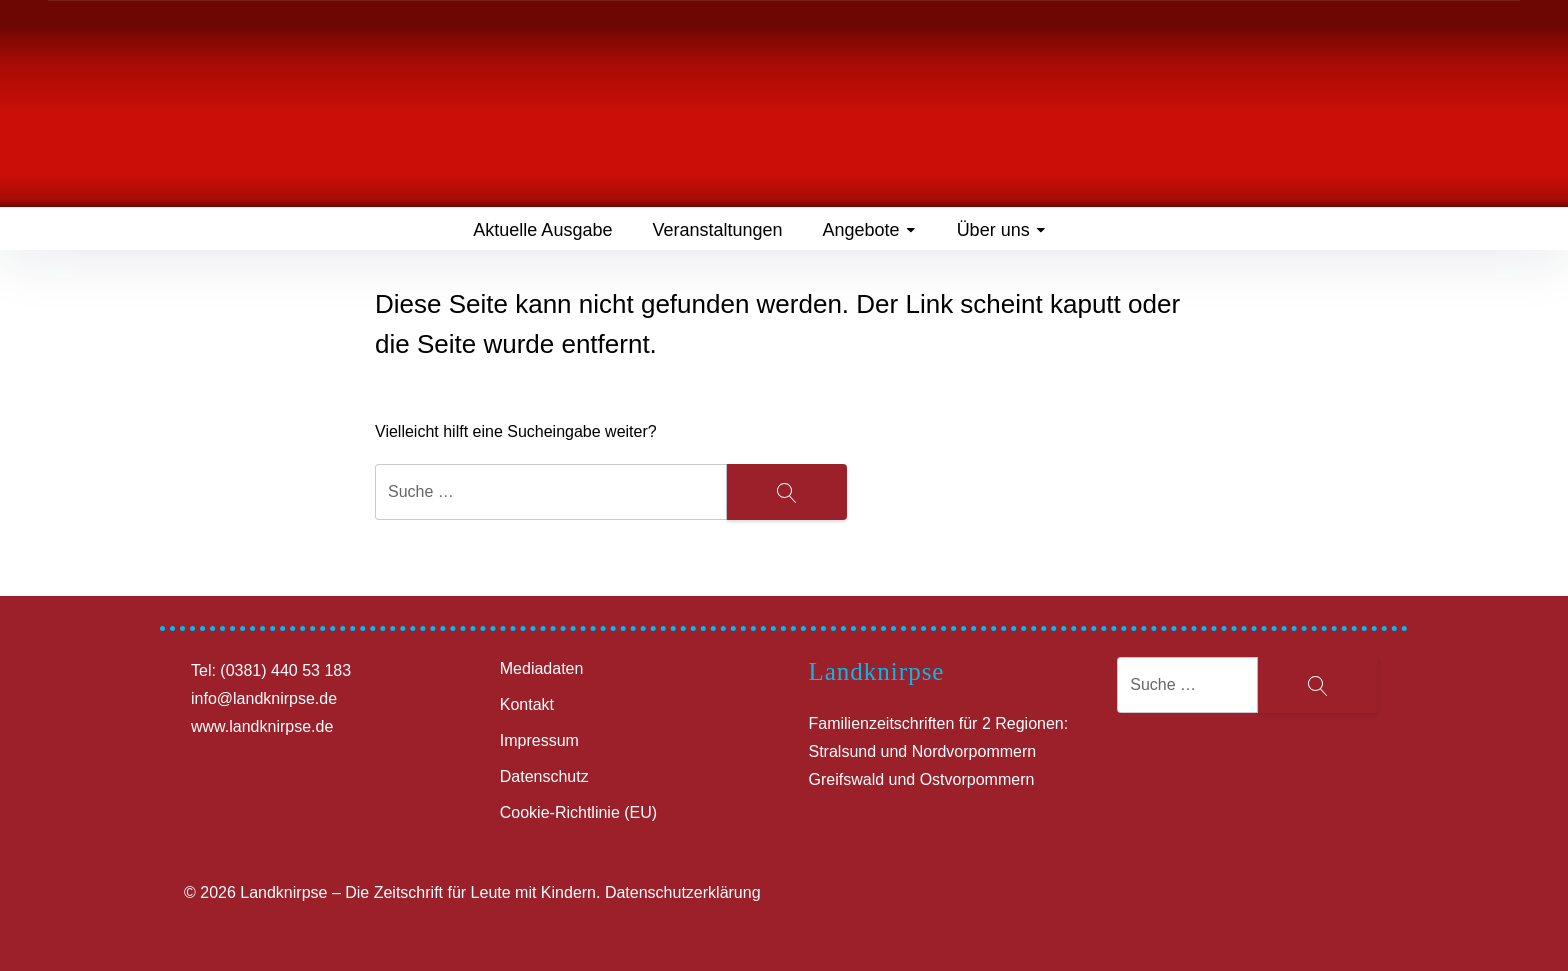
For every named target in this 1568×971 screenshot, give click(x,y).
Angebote (870, 230)
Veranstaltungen (717, 230)
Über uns (1002, 230)
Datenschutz (544, 776)
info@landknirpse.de (264, 698)
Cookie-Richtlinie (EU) (578, 812)
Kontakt (527, 704)
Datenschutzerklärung (683, 892)
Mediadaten (542, 668)
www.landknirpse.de (262, 726)
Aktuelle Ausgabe (542, 230)
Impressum (539, 740)
